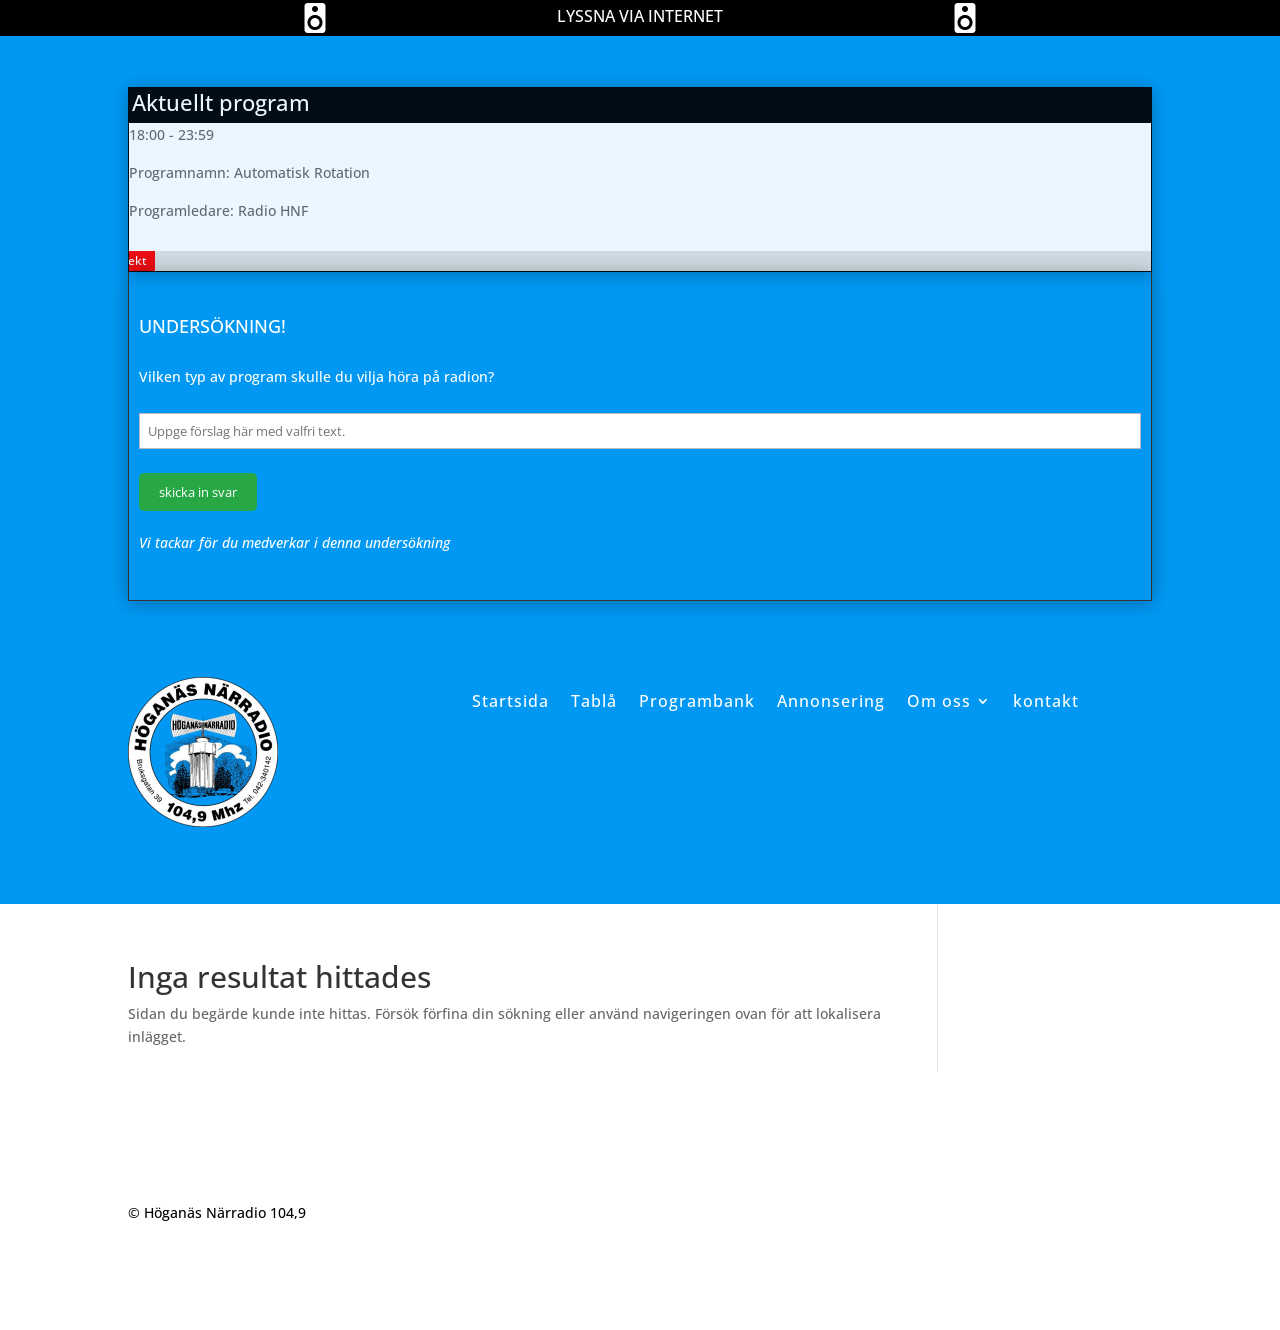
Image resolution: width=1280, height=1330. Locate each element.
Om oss (939, 701)
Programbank (697, 701)
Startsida (510, 701)
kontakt (1046, 701)
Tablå (594, 701)
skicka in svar (198, 492)
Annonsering (831, 701)
